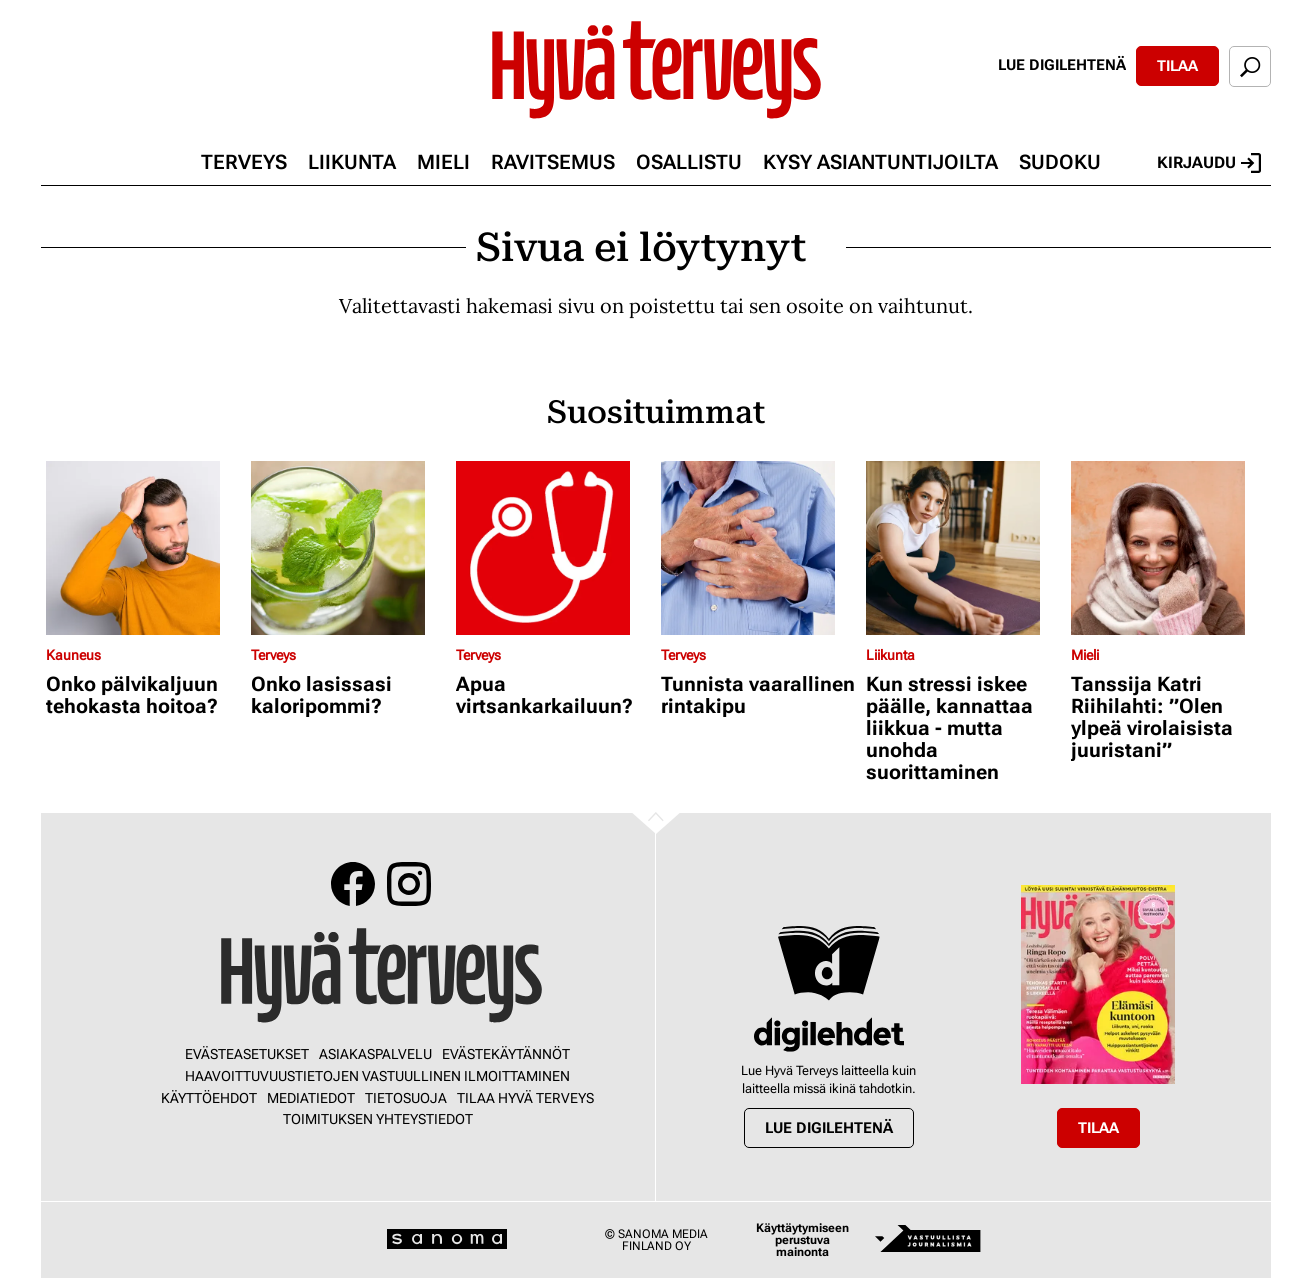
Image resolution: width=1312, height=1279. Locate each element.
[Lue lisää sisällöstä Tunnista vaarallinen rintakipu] (758, 548)
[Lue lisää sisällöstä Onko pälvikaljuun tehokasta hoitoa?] (143, 548)
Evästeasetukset (247, 1054)
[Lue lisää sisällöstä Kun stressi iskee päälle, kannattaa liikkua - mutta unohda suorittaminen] (963, 548)
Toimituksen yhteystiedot (378, 1119)
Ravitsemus (553, 162)
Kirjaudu (1209, 163)
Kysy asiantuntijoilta (880, 162)
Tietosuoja (406, 1098)
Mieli (443, 162)
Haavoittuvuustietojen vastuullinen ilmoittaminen (377, 1076)
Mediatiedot (311, 1098)
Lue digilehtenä (1062, 65)
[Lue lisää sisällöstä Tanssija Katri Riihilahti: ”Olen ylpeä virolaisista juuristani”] (1168, 548)
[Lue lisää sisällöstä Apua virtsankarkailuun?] (553, 548)
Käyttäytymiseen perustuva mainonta (802, 1240)
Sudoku (1060, 162)
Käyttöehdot (209, 1098)
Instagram (409, 884)
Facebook (353, 884)
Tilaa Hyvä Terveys (525, 1098)
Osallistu (689, 162)
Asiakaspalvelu (375, 1054)
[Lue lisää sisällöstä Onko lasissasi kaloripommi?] (348, 548)
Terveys (244, 162)
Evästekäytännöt (506, 1054)
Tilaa (1177, 66)
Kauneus (73, 655)
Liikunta (352, 162)
